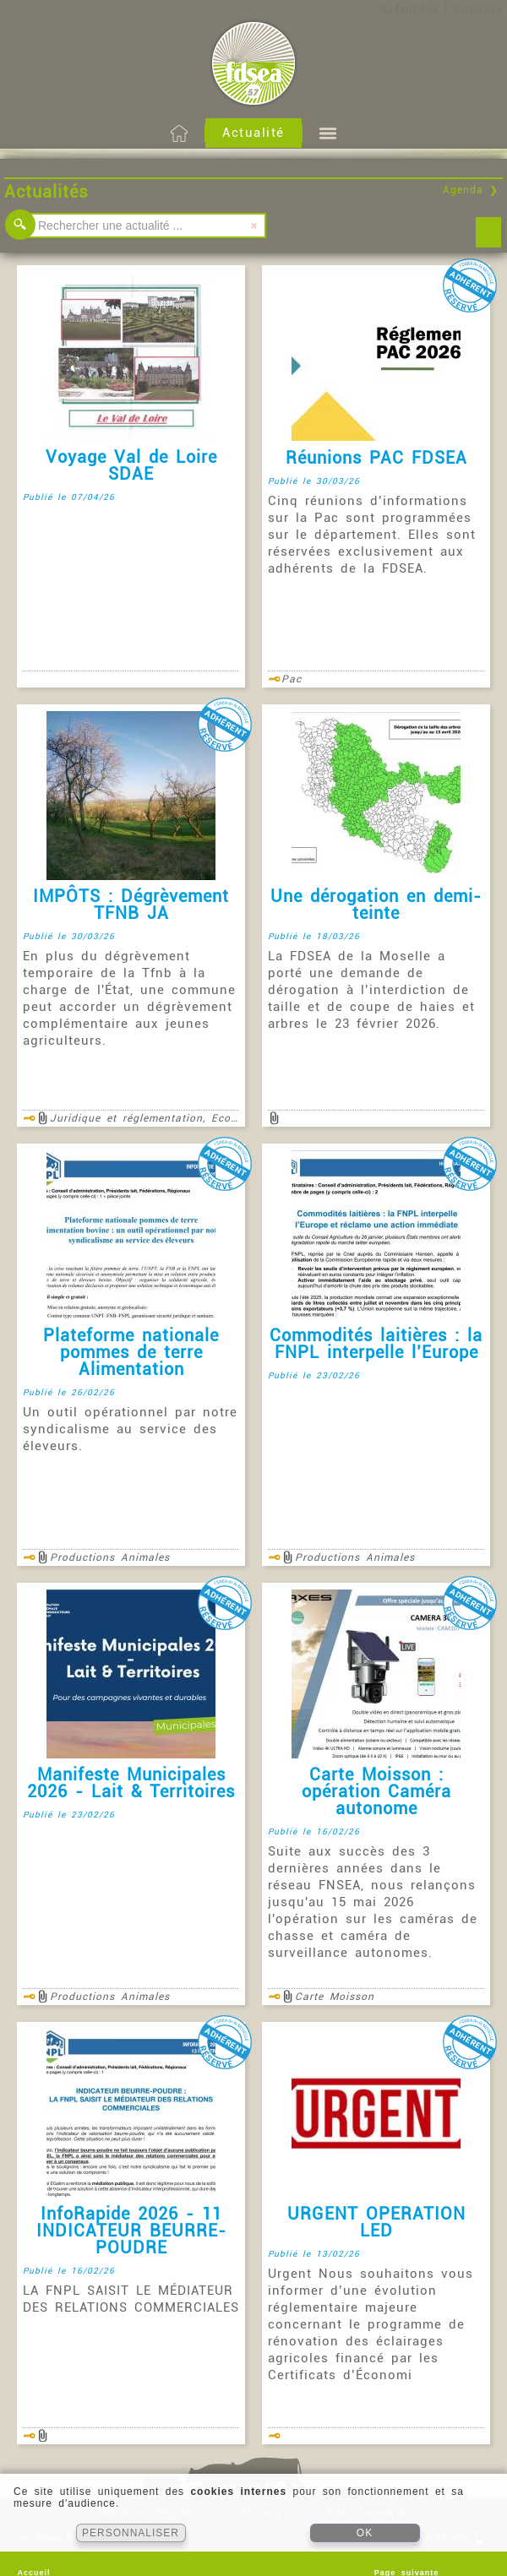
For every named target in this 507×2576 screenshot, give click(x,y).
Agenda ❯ (471, 190)
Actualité (253, 132)
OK (365, 2533)
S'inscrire (478, 8)
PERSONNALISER (130, 2533)
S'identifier (409, 8)
